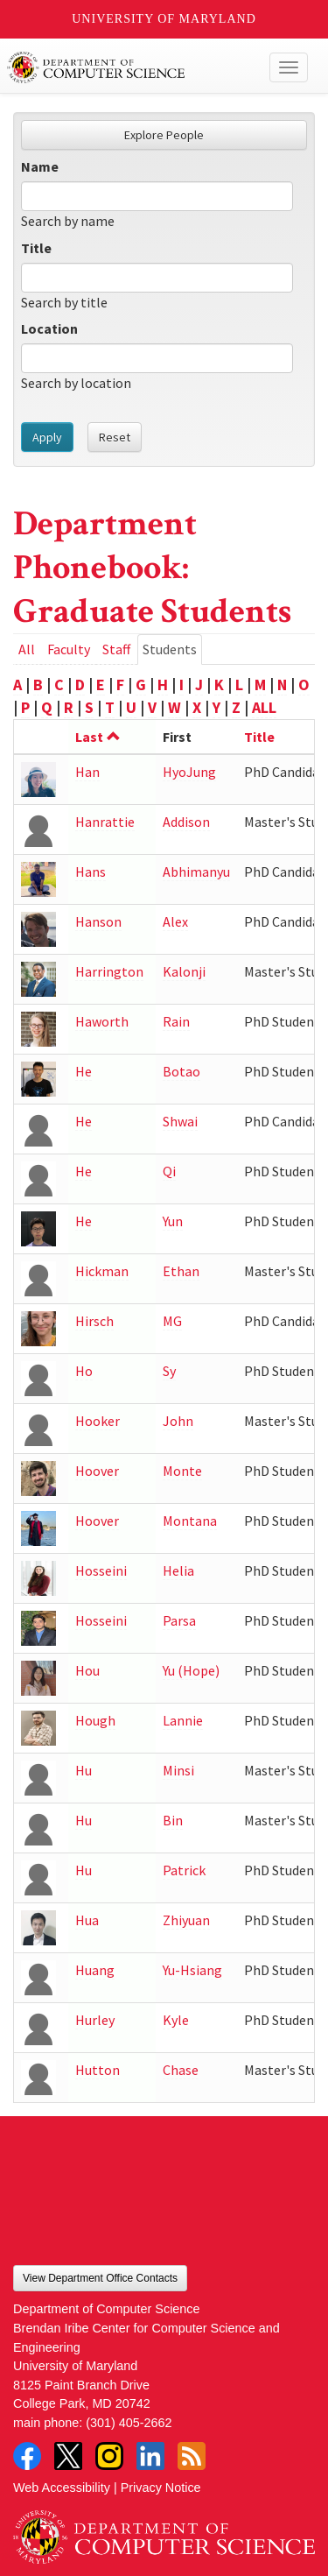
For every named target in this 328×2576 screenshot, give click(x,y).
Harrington (109, 971)
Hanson (98, 921)
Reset (114, 437)
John (178, 1420)
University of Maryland (164, 18)
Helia (178, 1570)
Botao (181, 1071)
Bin (173, 1820)
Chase (181, 2069)
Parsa (179, 1620)
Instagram (109, 2456)
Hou (87, 1670)
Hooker (97, 1420)
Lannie (183, 1720)
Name (40, 166)
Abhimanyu (196, 871)
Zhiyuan (186, 1920)
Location (49, 328)
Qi (169, 1171)
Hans (90, 871)
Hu (83, 1770)
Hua (87, 1920)
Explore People (164, 135)
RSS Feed (192, 2456)
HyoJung (189, 771)
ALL (264, 707)
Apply (47, 437)
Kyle (176, 2020)
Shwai (180, 1121)
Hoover (97, 1470)
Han (87, 771)
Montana (190, 1520)
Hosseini (101, 1570)
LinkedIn (150, 2456)
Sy (169, 1371)
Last (98, 736)
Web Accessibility (61, 2488)
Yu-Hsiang (192, 1970)
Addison (186, 821)
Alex (175, 921)
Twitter (68, 2456)
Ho (84, 1371)
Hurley (95, 2020)
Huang (95, 1970)
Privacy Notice (161, 2488)
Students (172, 652)
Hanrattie (105, 821)
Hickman (102, 1271)
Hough (95, 1720)
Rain (176, 1021)
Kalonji (184, 971)
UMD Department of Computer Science (132, 67)
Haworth (102, 1021)
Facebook (27, 2456)
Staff (116, 649)
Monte (182, 1470)
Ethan (181, 1271)
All (26, 649)
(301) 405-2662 (128, 2423)
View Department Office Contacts (100, 2278)
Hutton (97, 2069)
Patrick (184, 1870)
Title (36, 248)
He (83, 1071)
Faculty (68, 649)
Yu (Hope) (191, 1670)
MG (172, 1321)
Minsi (178, 1770)
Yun (173, 1221)
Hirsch (94, 1321)
